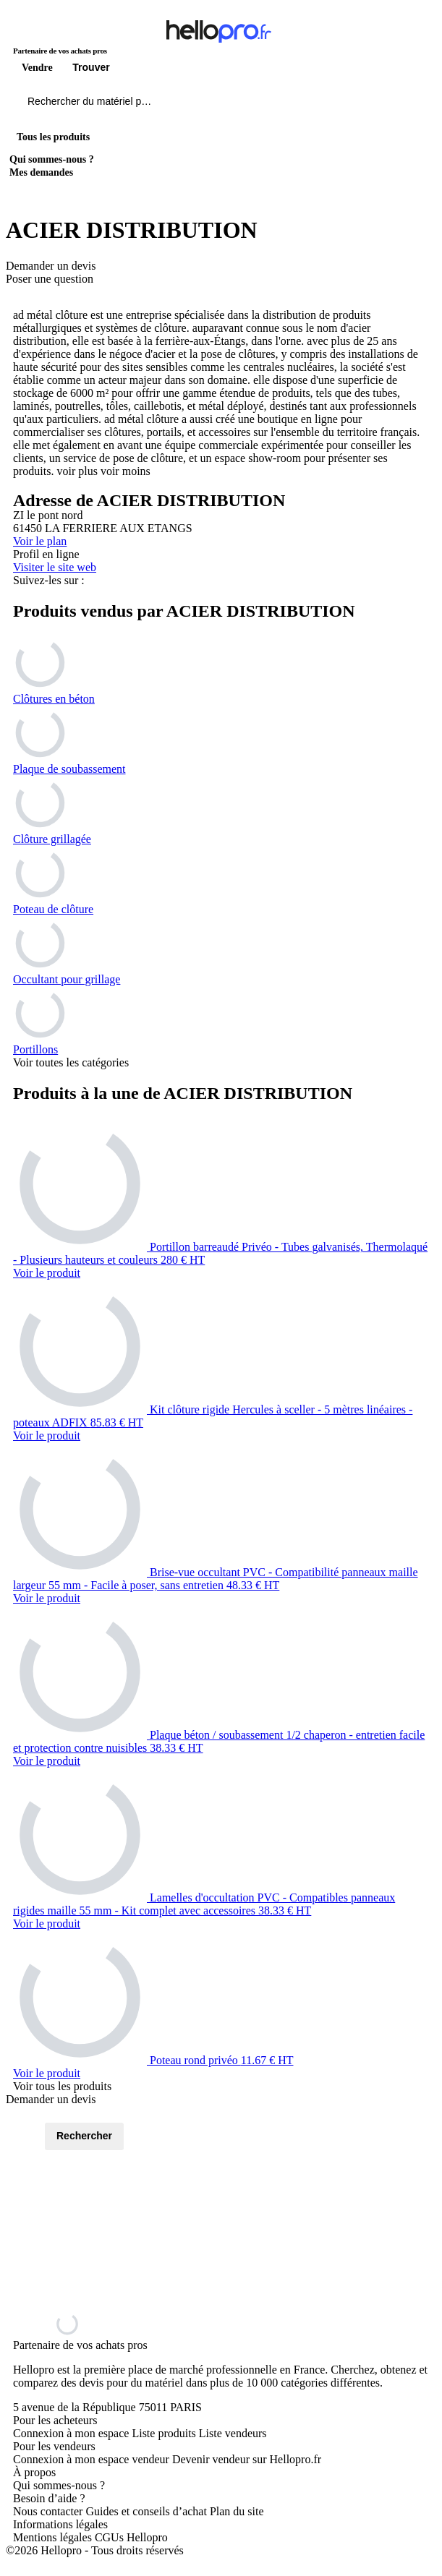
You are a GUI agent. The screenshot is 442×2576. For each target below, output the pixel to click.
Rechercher (84, 2135)
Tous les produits (53, 137)
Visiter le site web (54, 567)
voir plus (76, 471)
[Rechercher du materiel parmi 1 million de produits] (170, 104)
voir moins (125, 471)
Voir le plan (40, 541)
